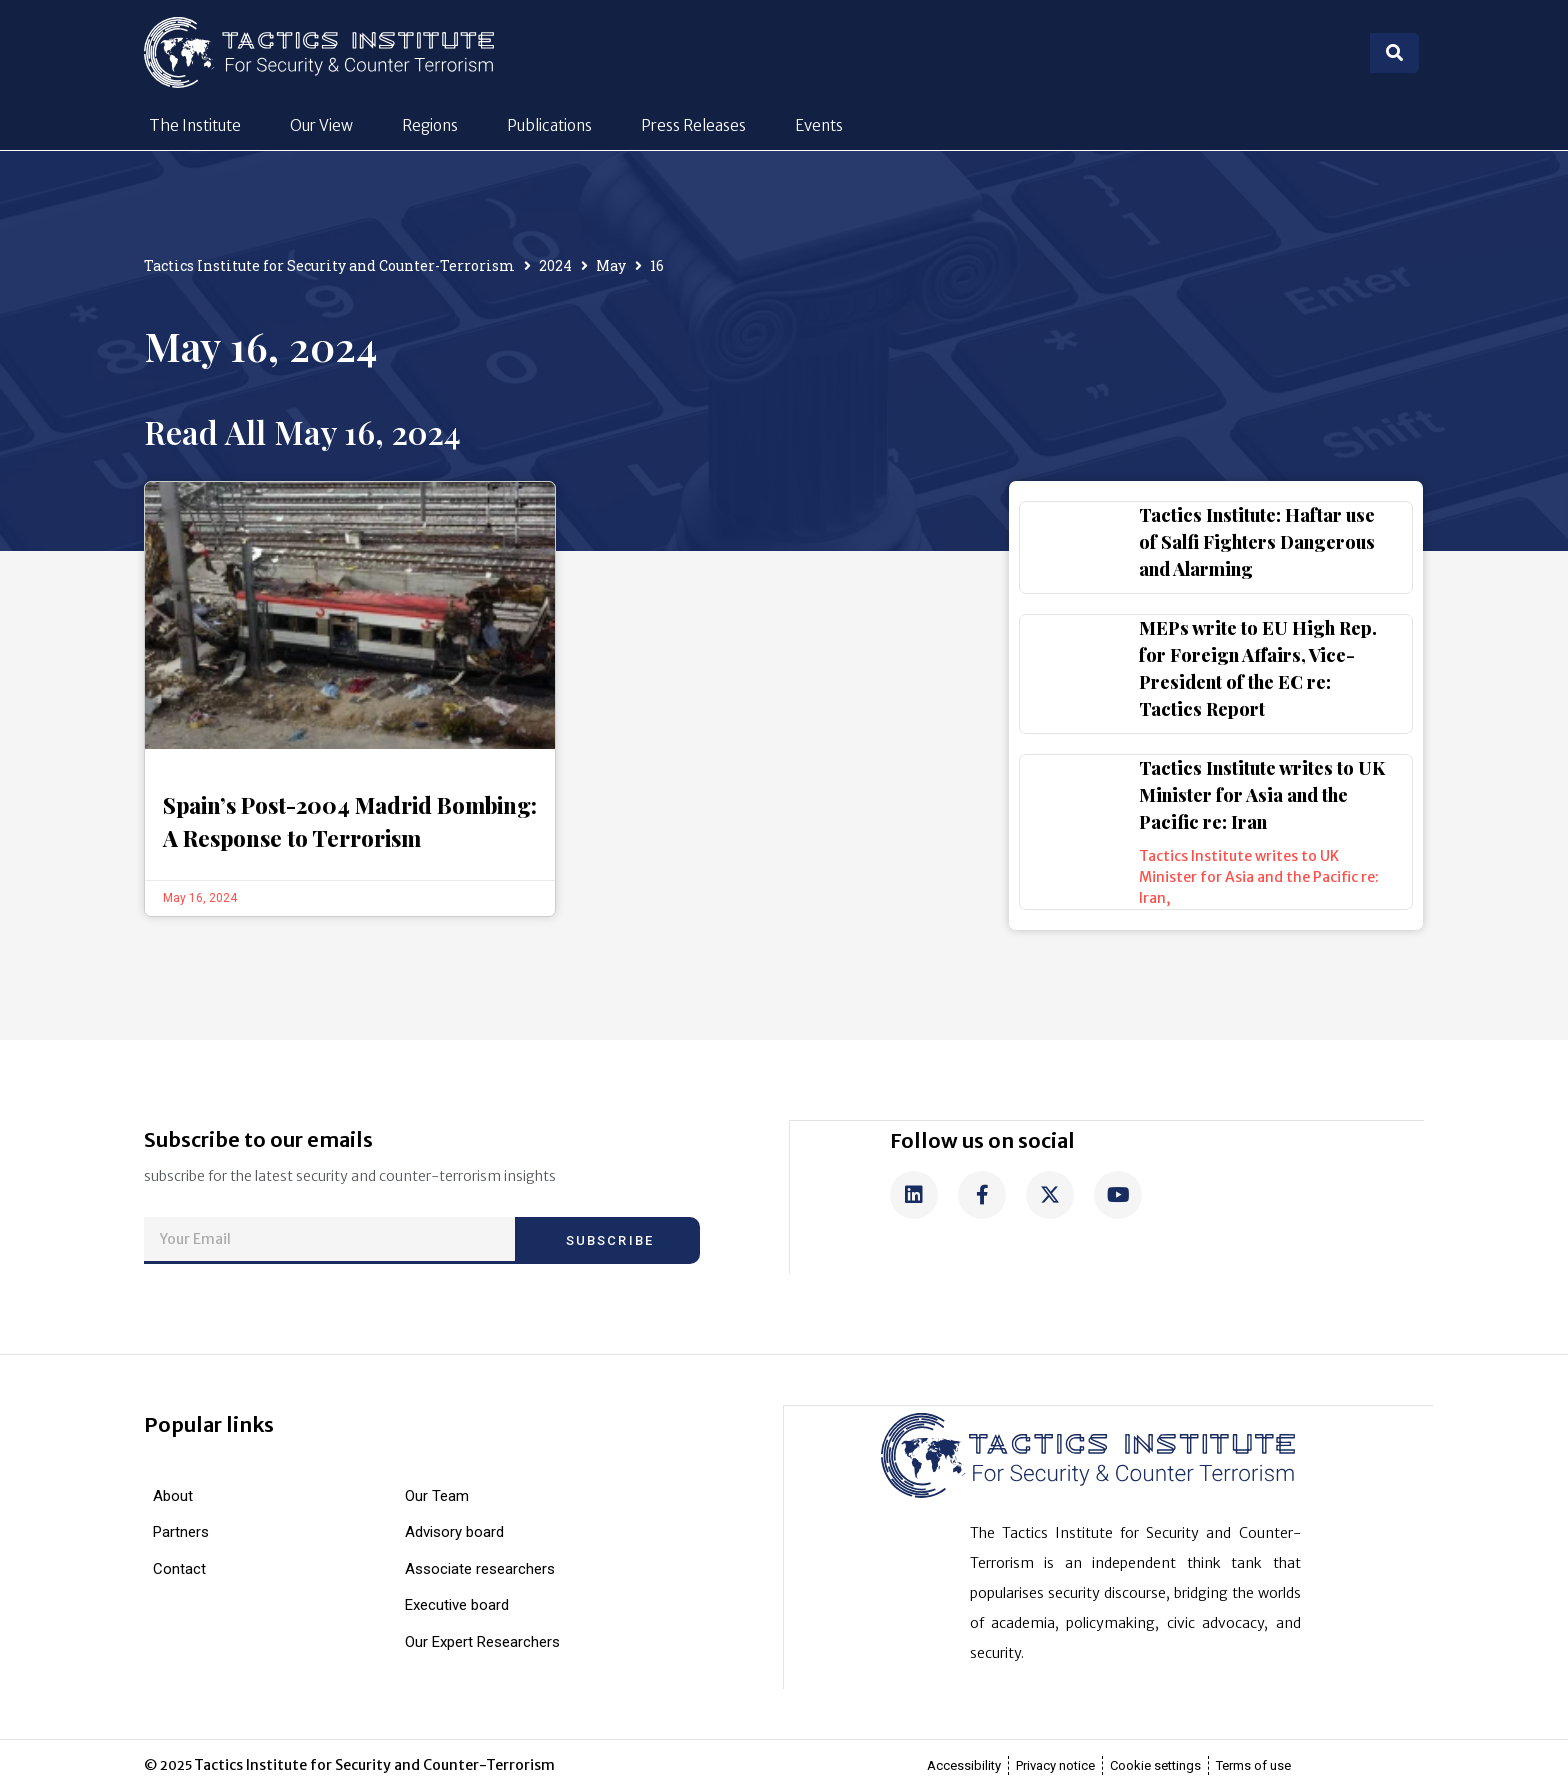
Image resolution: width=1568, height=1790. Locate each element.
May (611, 265)
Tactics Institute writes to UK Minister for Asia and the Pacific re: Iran (1262, 795)
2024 (555, 265)
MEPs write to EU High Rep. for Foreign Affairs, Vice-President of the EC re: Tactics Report (1258, 668)
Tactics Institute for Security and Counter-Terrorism (329, 265)
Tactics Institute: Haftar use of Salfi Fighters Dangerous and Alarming (1257, 542)
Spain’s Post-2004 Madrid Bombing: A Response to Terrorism (350, 821)
